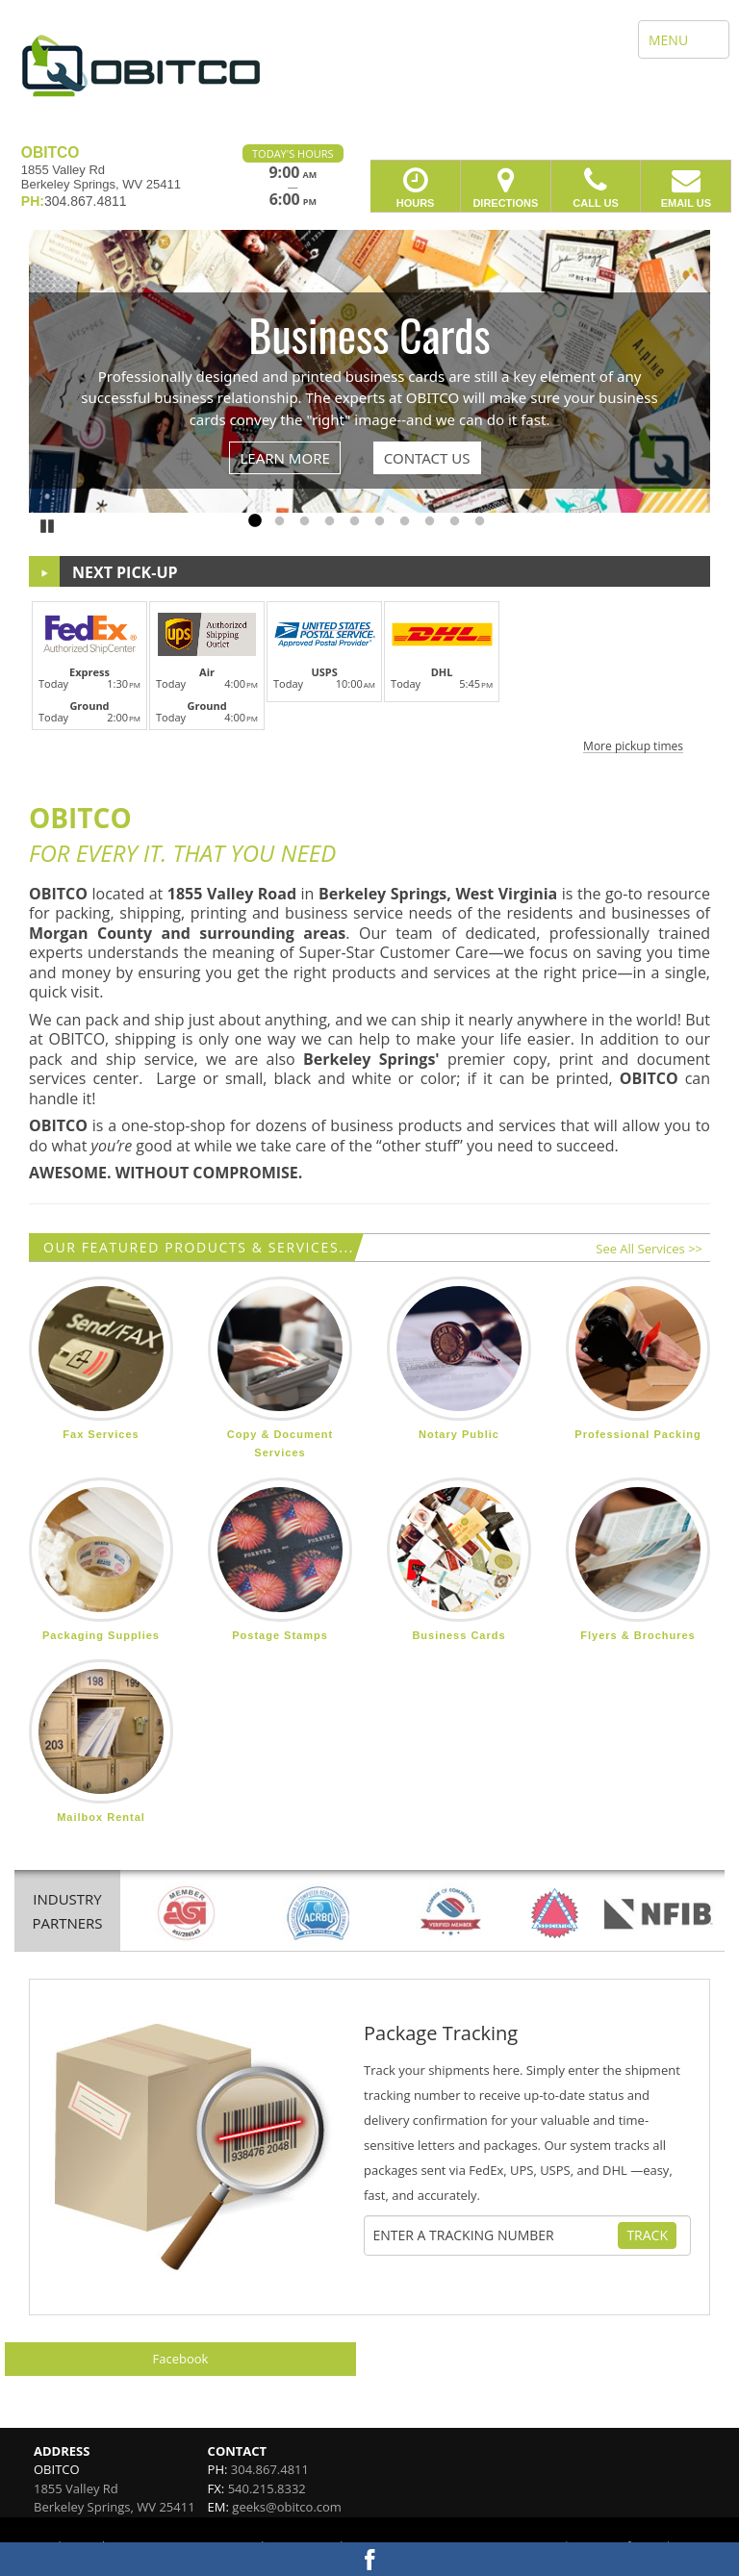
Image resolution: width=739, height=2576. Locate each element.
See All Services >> (649, 1248)
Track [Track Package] (647, 2235)
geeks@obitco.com (287, 2506)
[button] (369, 674)
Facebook (181, 2358)
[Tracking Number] (493, 2235)
